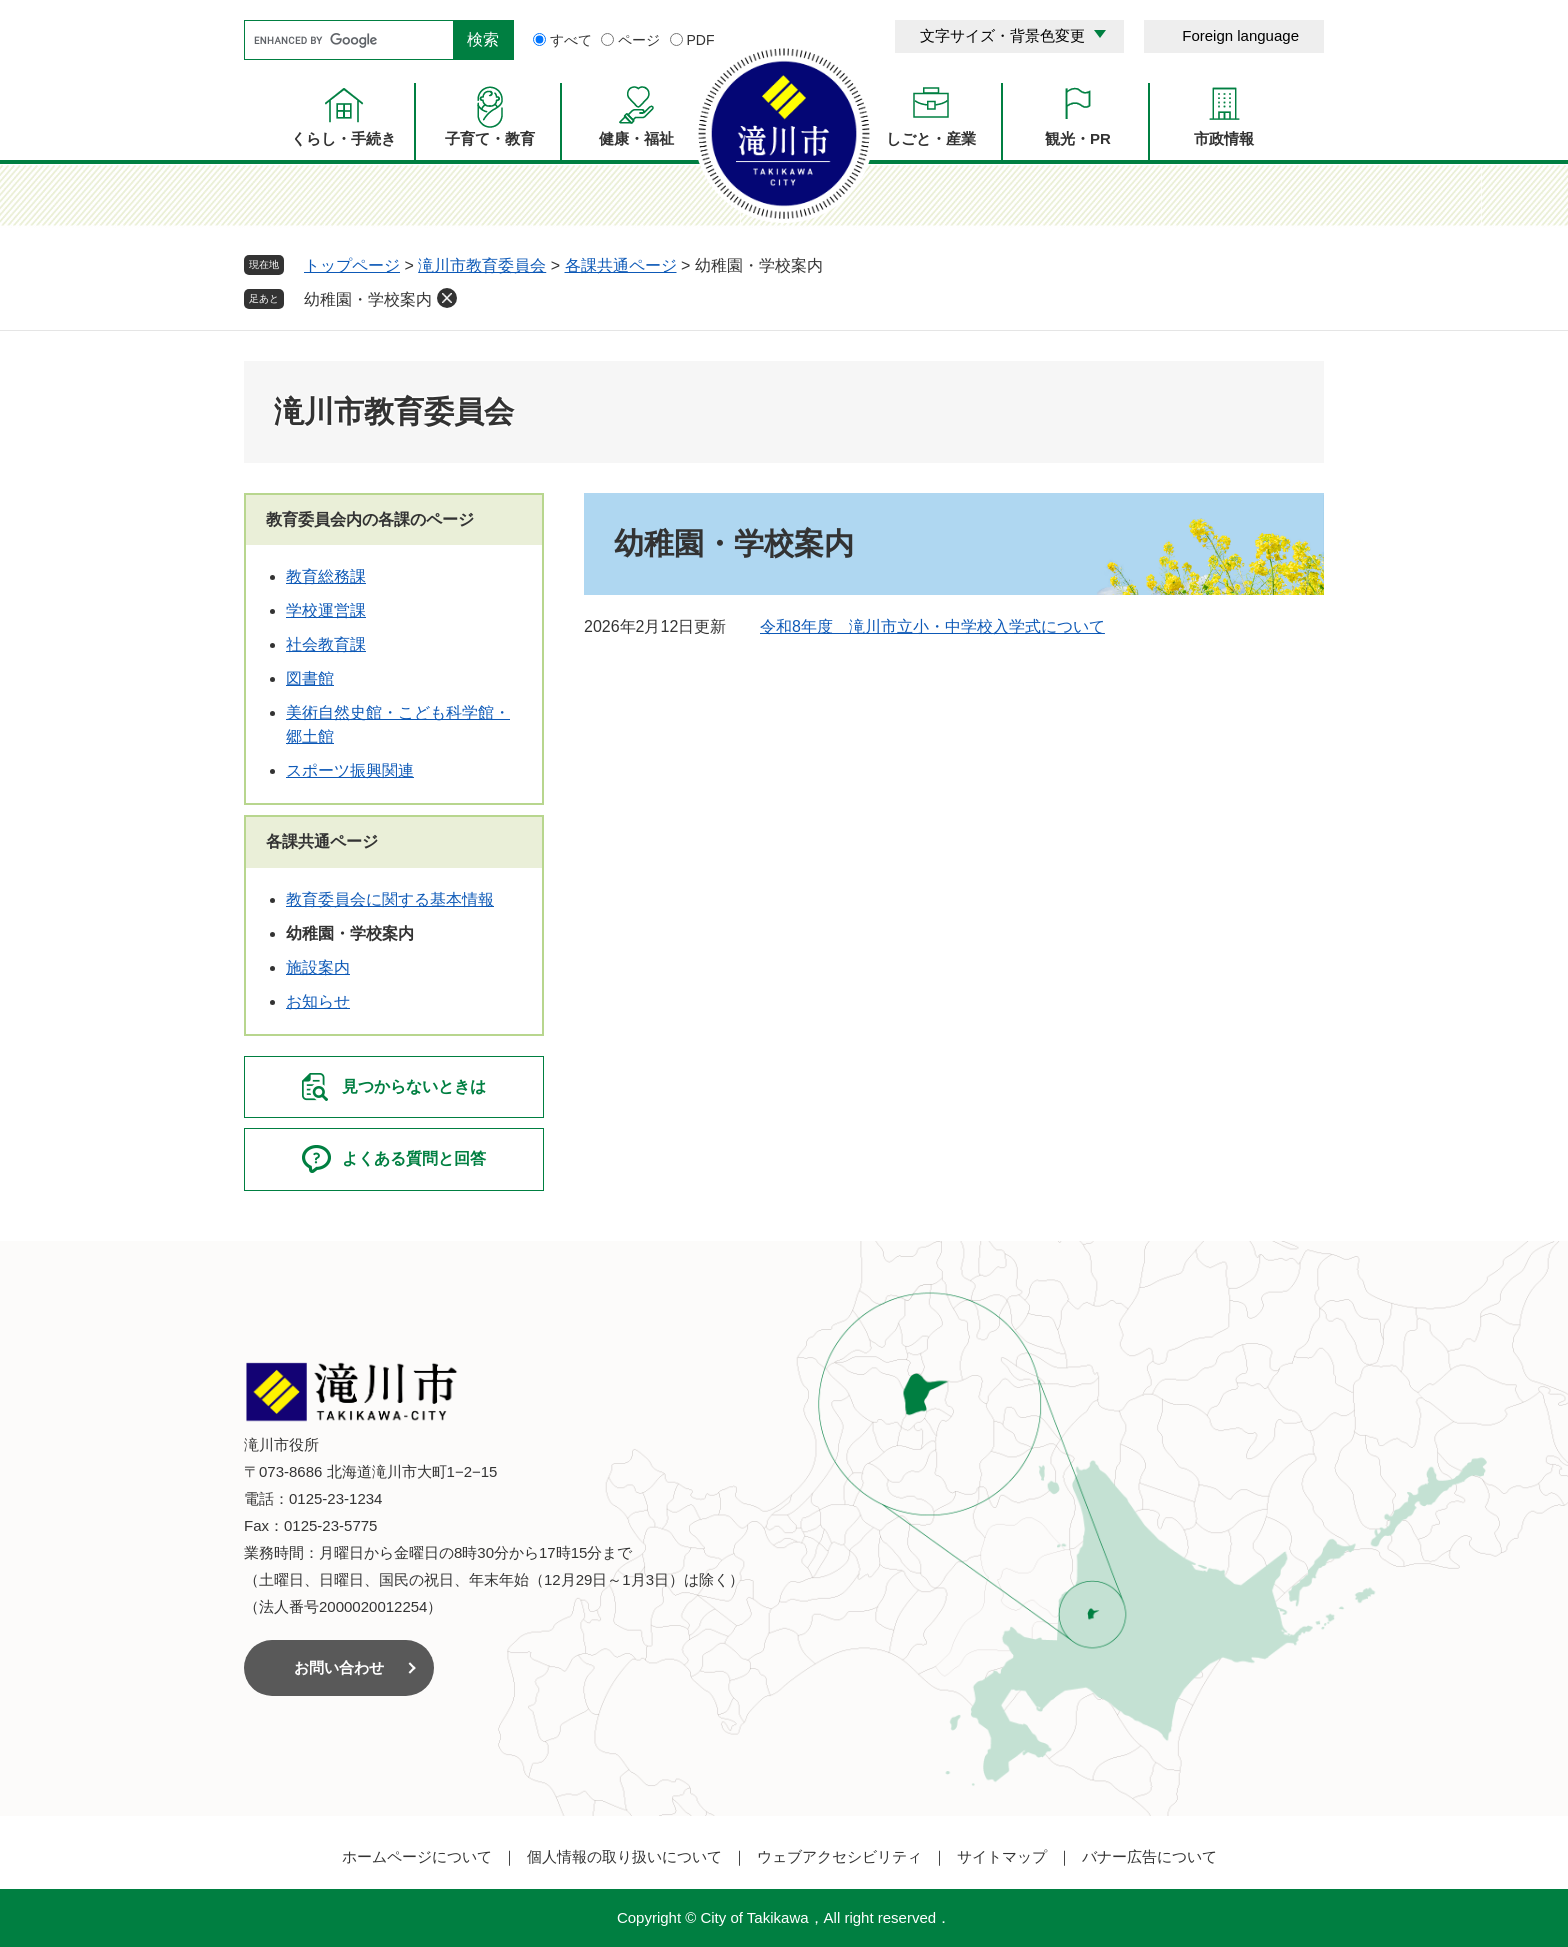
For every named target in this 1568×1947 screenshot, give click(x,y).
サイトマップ (1002, 1856)
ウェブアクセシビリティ (839, 1856)
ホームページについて (417, 1856)
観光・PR (1078, 138)
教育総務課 (326, 576)
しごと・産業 (931, 138)
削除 (447, 298)
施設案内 (318, 967)
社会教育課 (326, 644)
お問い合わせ (339, 1667)
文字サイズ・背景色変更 (1002, 35)
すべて (571, 40)
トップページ (352, 265)
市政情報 (1224, 138)
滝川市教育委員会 (482, 265)
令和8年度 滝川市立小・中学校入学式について (932, 626)
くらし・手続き (343, 138)
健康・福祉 (636, 138)
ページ (639, 40)
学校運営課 (326, 610)
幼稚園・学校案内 (368, 299)
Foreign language (1240, 35)
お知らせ (318, 1001)
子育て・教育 (490, 138)
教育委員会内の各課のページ (370, 519)
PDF (701, 40)
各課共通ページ (621, 265)
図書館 (310, 678)
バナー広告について (1149, 1856)
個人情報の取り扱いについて (624, 1856)
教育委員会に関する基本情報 (390, 899)
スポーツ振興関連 (350, 770)
